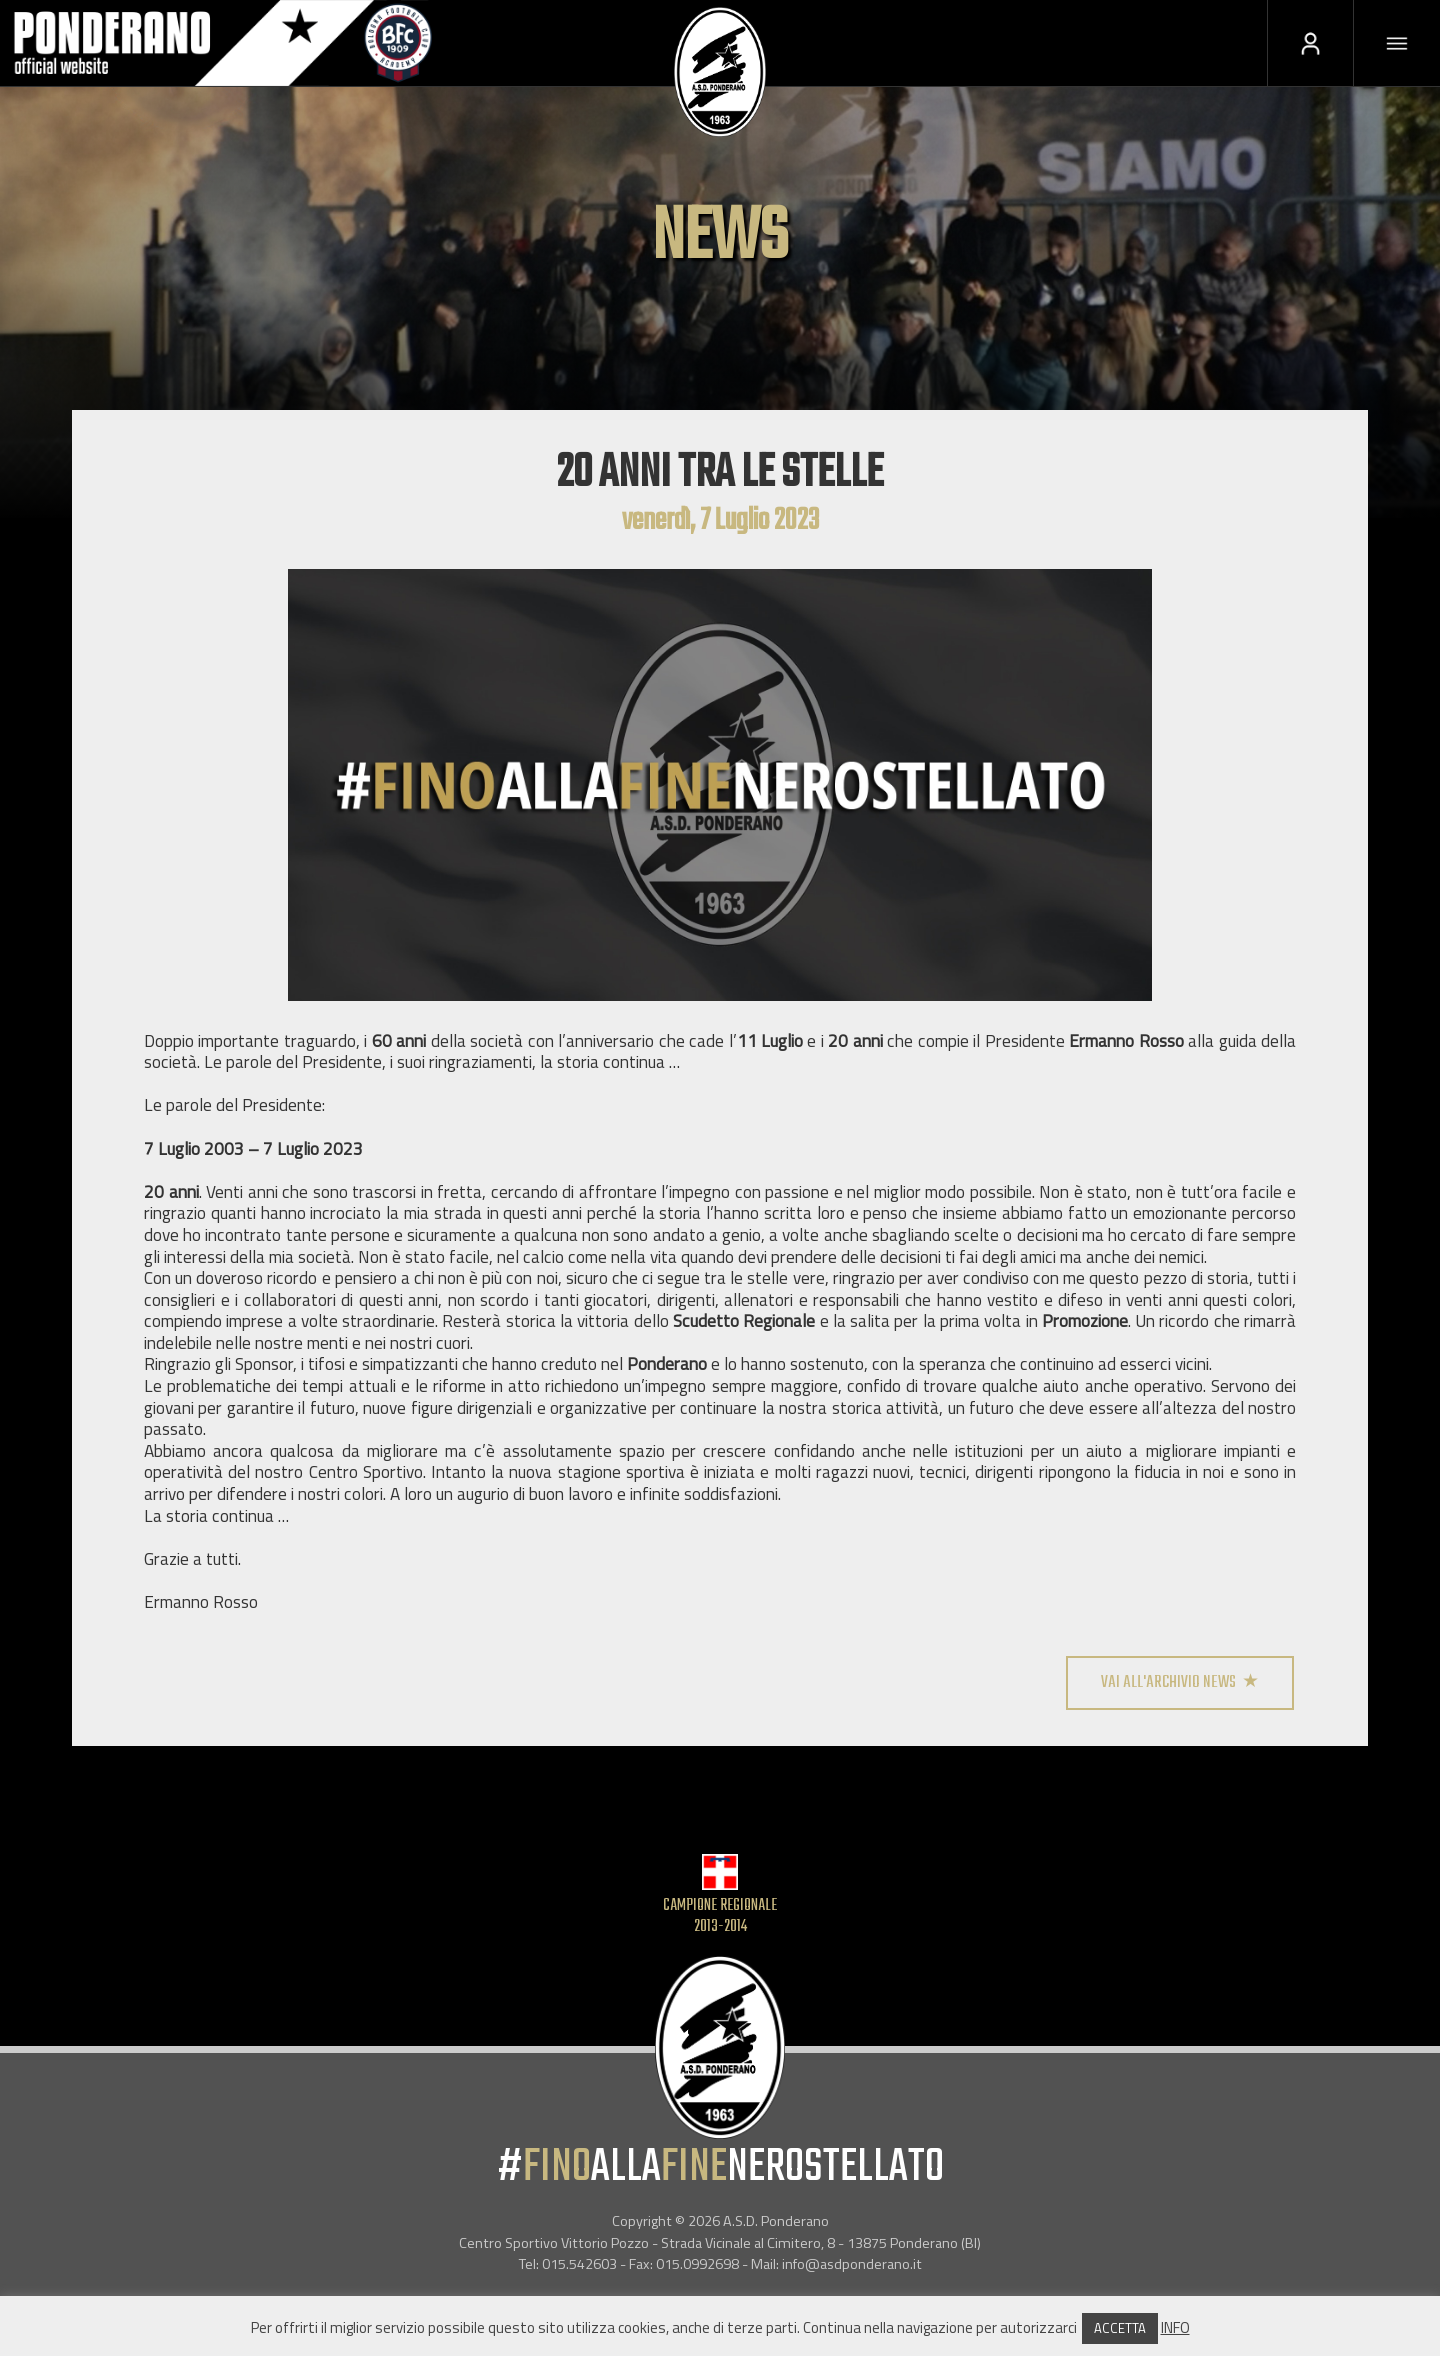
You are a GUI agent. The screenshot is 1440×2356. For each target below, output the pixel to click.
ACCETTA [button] (1120, 2328)
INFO (1175, 2327)
